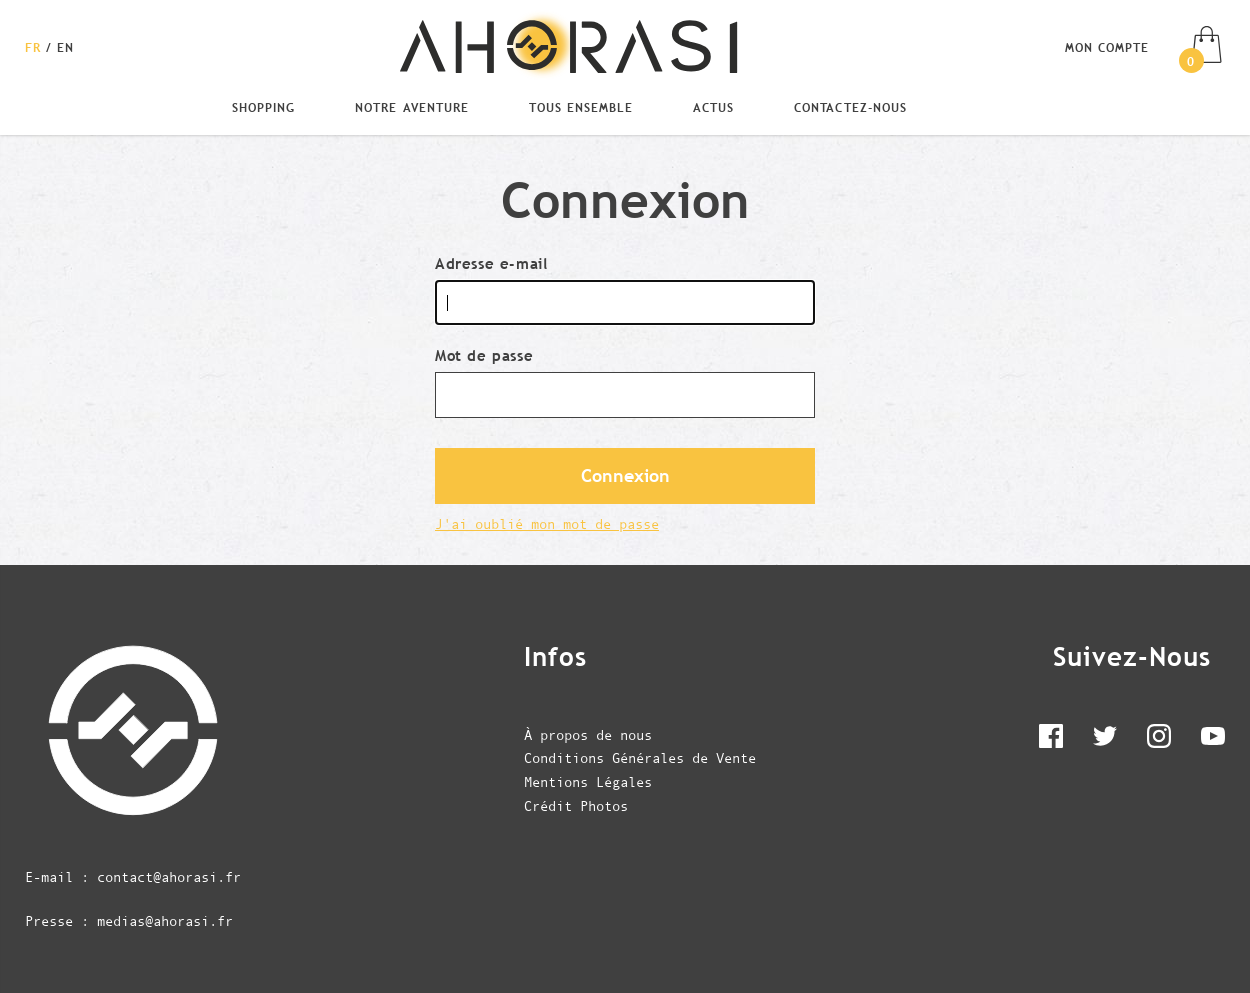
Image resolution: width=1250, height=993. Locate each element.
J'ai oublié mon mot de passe (547, 524)
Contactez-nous (850, 107)
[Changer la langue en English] (65, 47)
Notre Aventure (411, 107)
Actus (713, 107)
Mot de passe (484, 355)
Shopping (263, 107)
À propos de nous (588, 735)
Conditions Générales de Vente (640, 758)
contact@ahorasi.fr (169, 877)
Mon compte (1107, 47)
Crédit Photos (576, 806)
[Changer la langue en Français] (35, 47)
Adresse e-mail (491, 263)
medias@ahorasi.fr (165, 921)
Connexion (625, 476)
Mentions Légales (588, 782)
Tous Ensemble (581, 107)
